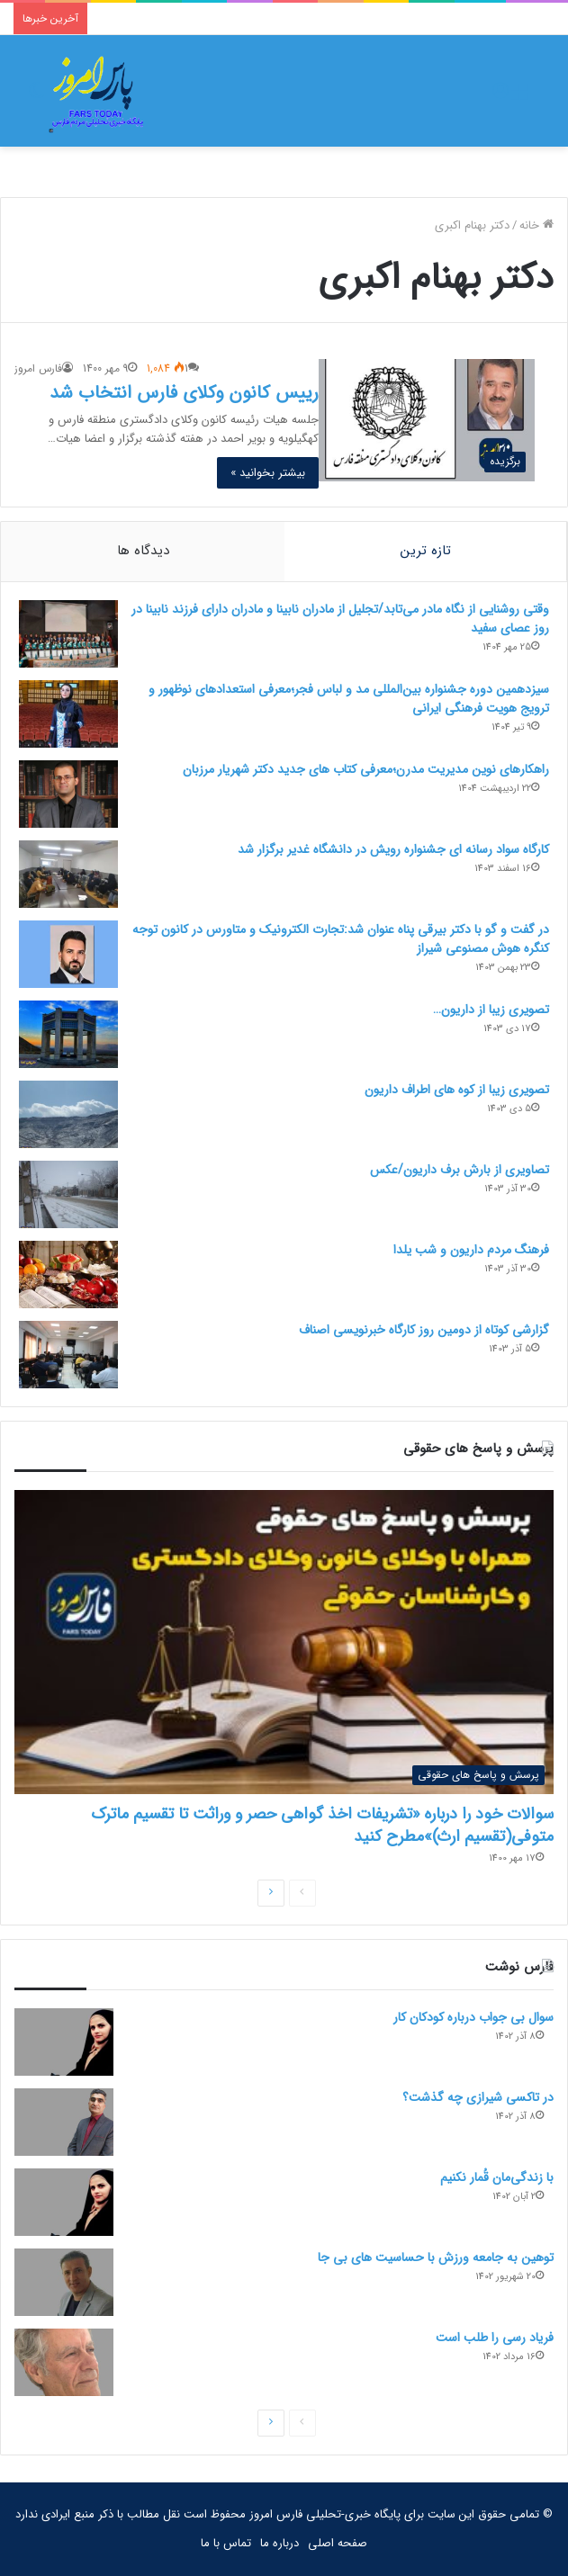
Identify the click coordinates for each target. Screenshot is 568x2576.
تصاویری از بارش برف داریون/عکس (459, 1170)
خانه (536, 225)
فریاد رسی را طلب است (495, 2337)
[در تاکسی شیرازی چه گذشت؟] (63, 2122)
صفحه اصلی (337, 2543)
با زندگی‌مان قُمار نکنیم (497, 2177)
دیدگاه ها (143, 550)
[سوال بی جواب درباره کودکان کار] (63, 2042)
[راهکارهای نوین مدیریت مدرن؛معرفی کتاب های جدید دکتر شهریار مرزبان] (68, 794)
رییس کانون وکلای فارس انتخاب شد (184, 393)
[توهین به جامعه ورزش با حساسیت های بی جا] (63, 2282)
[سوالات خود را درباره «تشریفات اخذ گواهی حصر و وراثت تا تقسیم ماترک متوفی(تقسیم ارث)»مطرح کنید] (284, 1642)
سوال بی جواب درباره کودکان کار (473, 2017)
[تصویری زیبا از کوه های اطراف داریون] (68, 1114)
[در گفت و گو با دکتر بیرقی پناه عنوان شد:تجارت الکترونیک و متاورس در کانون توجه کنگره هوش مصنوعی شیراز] (68, 954)
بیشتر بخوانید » (267, 472)
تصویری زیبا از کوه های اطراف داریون (457, 1090)
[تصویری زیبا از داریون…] (68, 1034)
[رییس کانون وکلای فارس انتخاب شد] (427, 419)
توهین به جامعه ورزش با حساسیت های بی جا (436, 2257)
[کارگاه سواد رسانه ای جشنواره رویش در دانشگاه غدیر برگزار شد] (68, 874)
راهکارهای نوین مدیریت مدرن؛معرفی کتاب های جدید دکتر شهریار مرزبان (366, 769)
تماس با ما (226, 2543)
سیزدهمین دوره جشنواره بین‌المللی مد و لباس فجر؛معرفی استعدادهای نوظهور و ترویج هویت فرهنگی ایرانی (349, 698)
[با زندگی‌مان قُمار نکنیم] (63, 2202)
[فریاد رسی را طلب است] (63, 2362)
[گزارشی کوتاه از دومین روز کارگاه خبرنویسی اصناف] (68, 1354)
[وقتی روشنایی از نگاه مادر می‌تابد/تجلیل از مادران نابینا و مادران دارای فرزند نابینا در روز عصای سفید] (68, 634)
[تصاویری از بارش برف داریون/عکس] (68, 1194)
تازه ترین (426, 550)
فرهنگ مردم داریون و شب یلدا (471, 1250)
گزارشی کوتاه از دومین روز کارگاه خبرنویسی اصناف (424, 1330)
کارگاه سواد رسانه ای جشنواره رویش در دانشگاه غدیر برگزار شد (393, 849)
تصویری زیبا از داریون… (491, 1009)
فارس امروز (38, 368)
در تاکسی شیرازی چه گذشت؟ (478, 2097)
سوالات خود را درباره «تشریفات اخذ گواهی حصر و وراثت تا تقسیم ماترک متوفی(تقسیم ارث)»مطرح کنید (322, 1825)
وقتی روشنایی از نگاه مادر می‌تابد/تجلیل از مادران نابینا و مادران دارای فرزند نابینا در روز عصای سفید (340, 618)
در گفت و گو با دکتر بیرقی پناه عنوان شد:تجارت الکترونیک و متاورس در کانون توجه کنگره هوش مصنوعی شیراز (340, 939)
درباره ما (279, 2543)
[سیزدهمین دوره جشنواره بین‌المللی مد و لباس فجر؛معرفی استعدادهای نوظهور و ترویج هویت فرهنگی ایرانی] (68, 714)
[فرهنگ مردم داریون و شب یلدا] (68, 1274)
